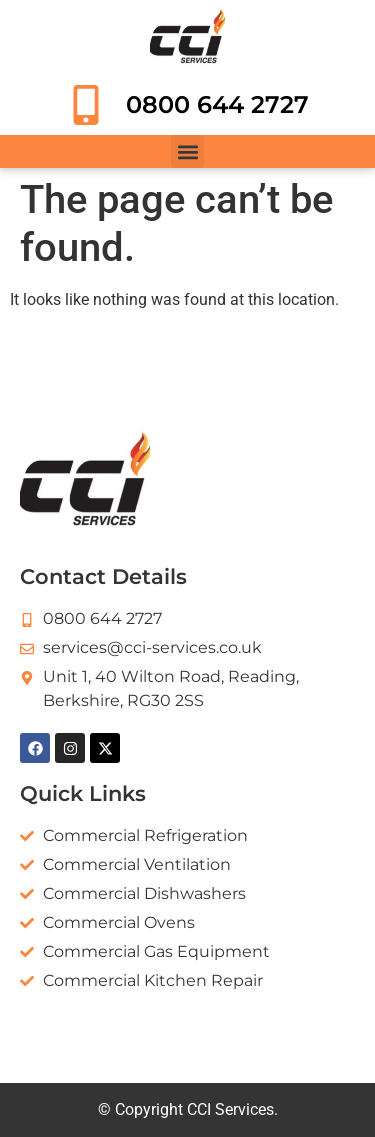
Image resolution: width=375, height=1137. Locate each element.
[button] (187, 151)
